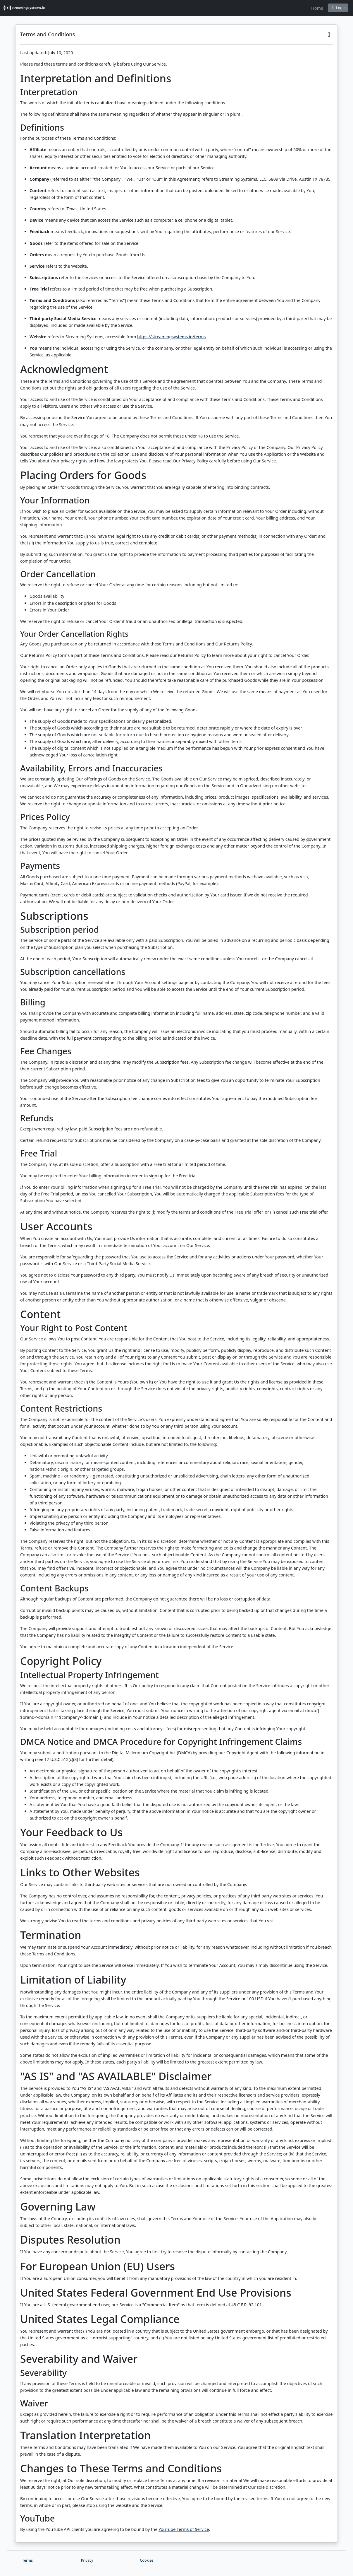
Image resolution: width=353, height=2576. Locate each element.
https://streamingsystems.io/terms (171, 336)
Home (317, 8)
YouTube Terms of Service (184, 2529)
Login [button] (338, 7)
